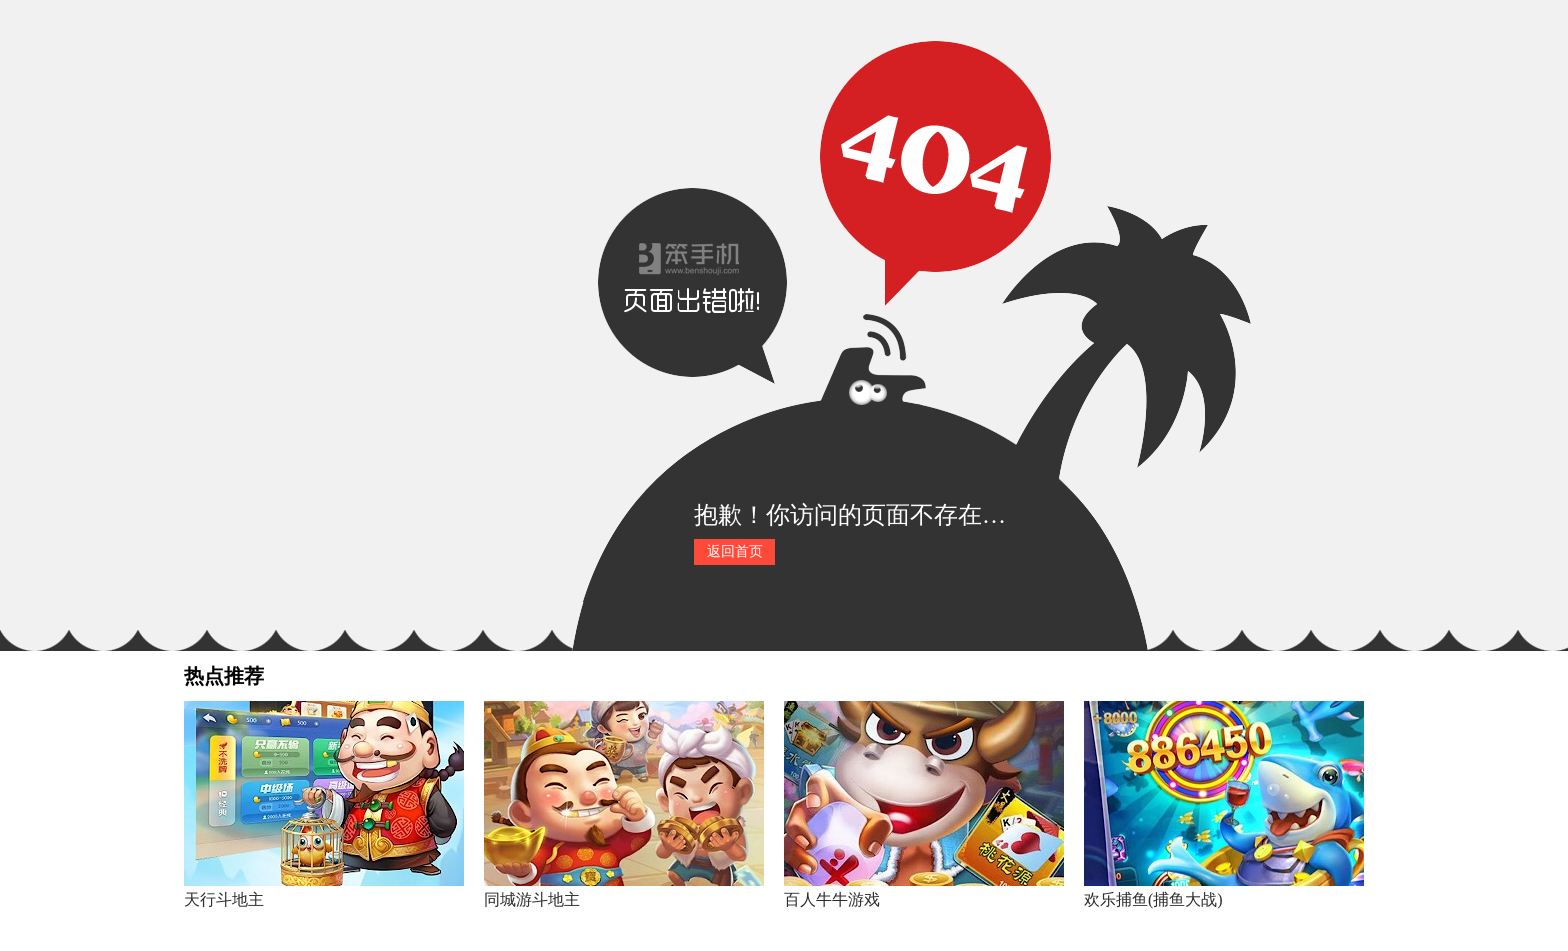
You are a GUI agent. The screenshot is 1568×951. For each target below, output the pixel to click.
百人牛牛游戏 (832, 899)
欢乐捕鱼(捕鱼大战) (1153, 899)
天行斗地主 (224, 899)
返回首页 (735, 551)
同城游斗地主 (532, 899)
